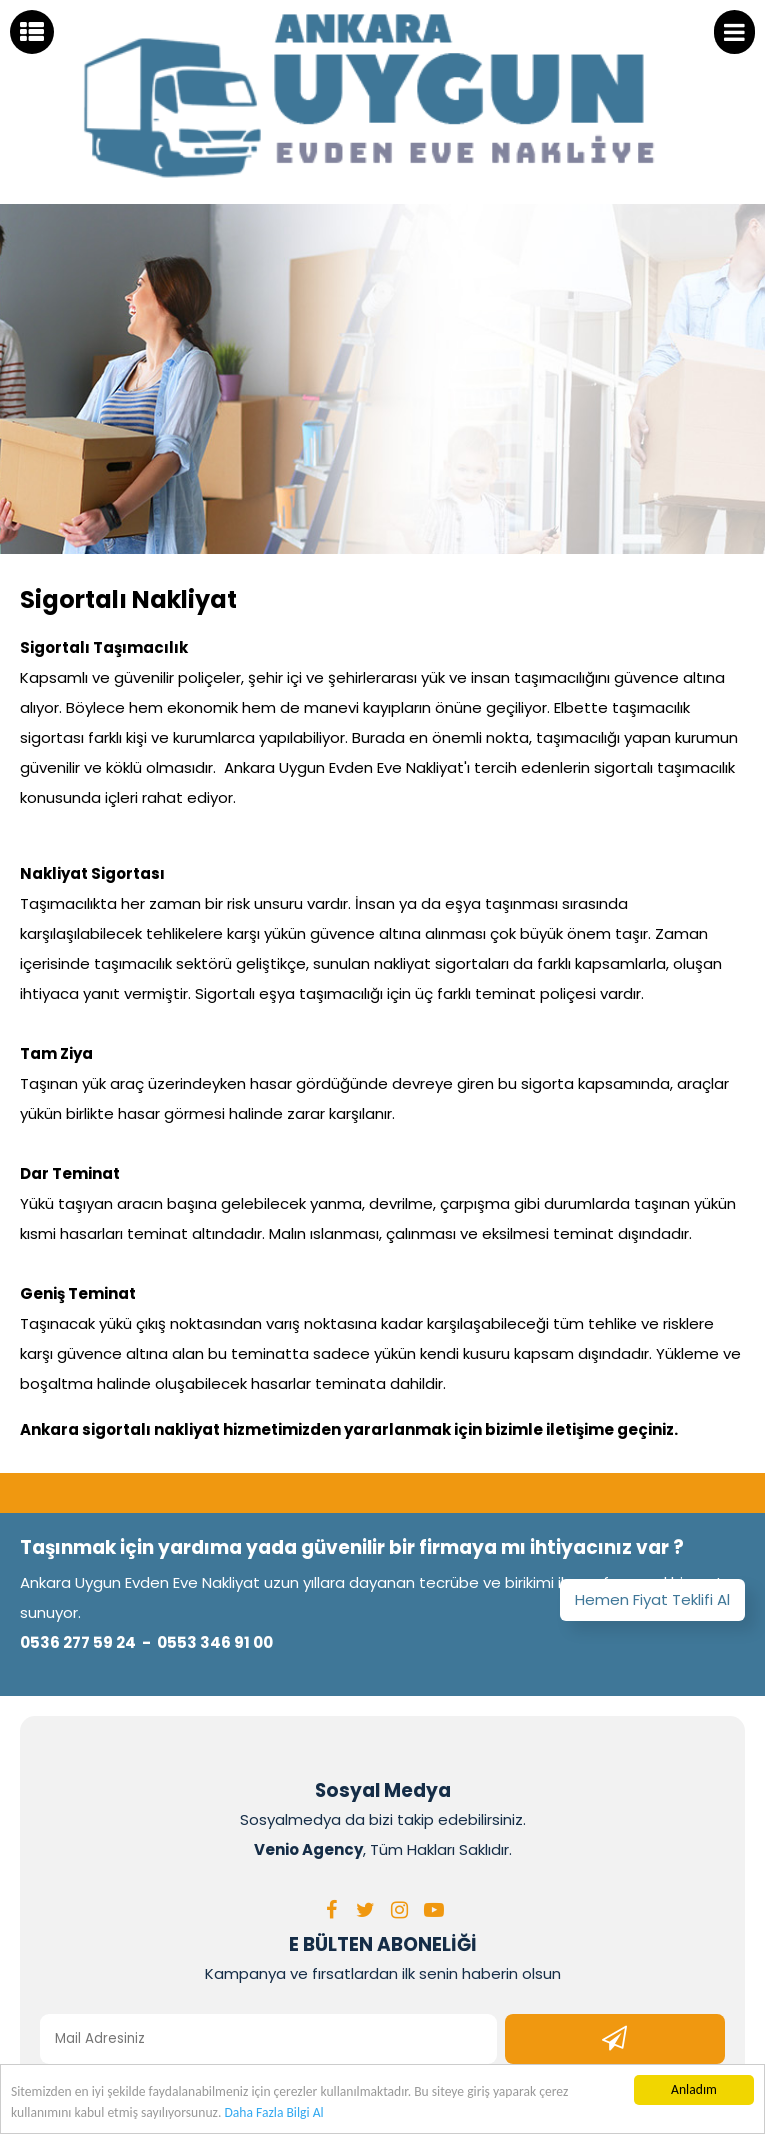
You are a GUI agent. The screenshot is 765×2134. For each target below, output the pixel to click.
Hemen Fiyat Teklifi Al (652, 1599)
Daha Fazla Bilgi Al (273, 2113)
